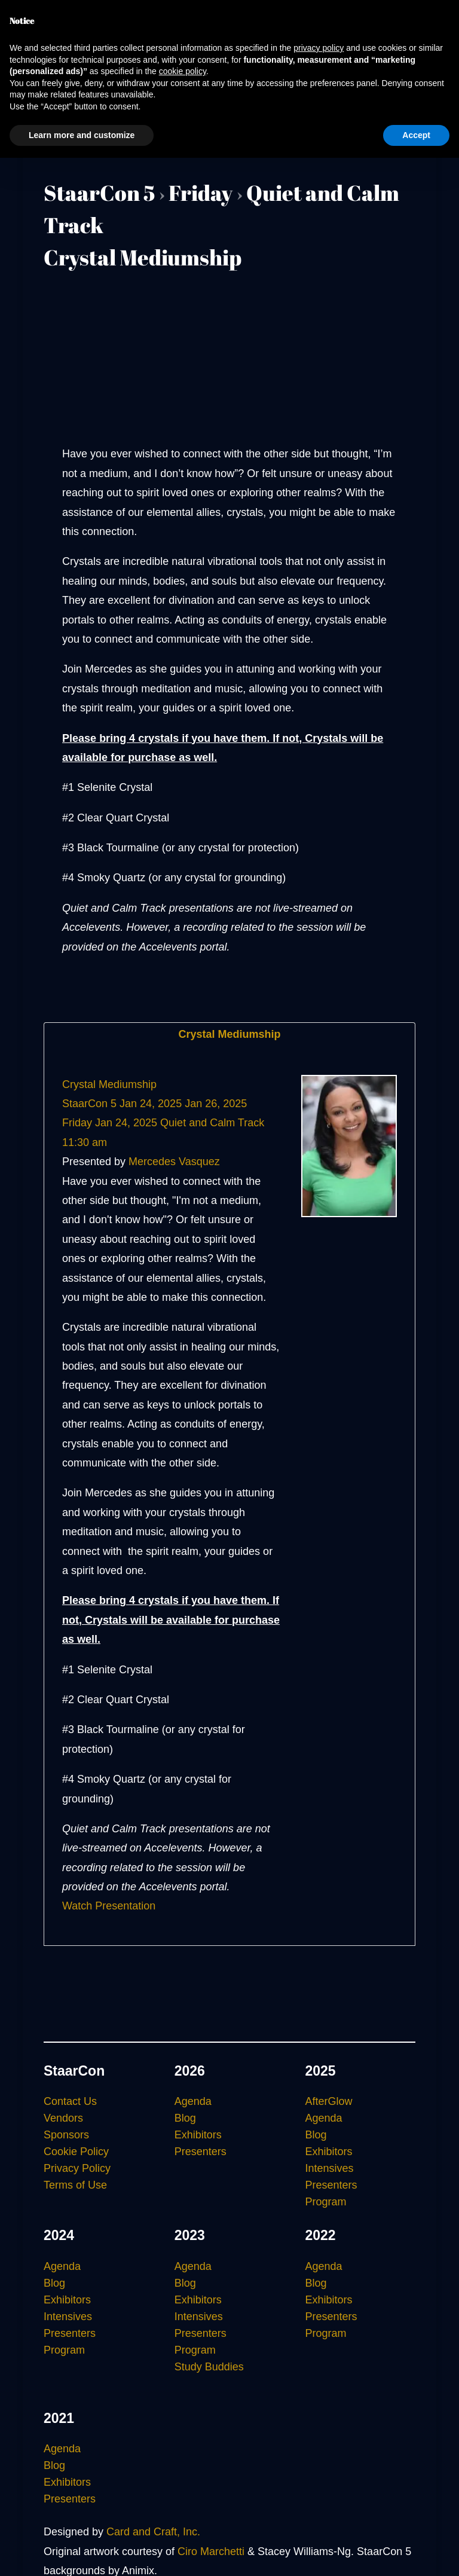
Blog (185, 2118)
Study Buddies (209, 2366)
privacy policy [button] (318, 48)
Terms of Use (75, 2185)
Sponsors (66, 2134)
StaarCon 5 (99, 192)
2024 (59, 2235)
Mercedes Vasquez (174, 1162)
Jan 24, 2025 (151, 1104)
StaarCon (74, 2071)
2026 (190, 2071)
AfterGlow (328, 2101)
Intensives (329, 2168)
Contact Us (70, 2101)
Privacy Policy (77, 2168)
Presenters (201, 2151)
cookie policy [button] (182, 71)
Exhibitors (198, 2134)
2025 (320, 2071)
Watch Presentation (108, 1906)
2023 (190, 2235)
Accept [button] (416, 135)
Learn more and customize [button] (81, 135)
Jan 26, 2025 (216, 1104)
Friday (200, 192)
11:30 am (84, 1142)
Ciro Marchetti (211, 2551)
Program (325, 2201)
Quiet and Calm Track (212, 1123)
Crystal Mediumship (229, 1034)
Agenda (193, 2101)
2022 (320, 2235)
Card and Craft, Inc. (153, 2532)
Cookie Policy (76, 2151)
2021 (59, 2418)
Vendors (63, 2118)
